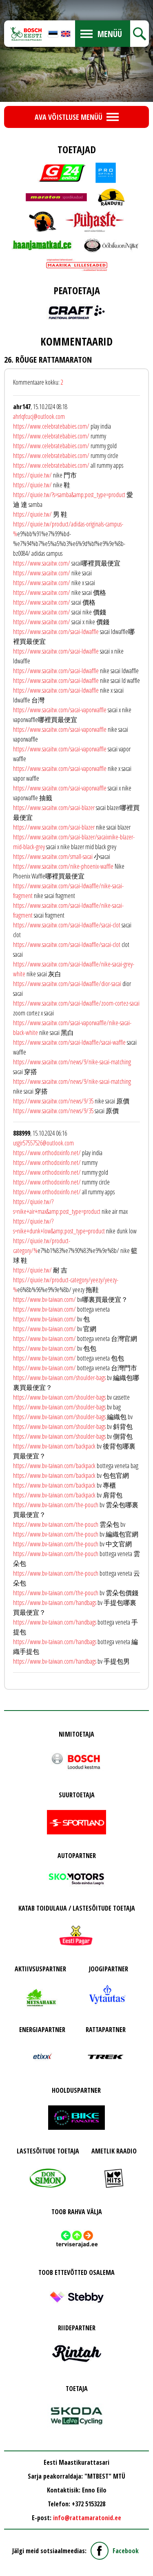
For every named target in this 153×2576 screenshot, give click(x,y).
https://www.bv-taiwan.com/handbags (54, 1602)
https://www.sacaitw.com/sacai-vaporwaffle (59, 709)
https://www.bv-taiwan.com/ (44, 1299)
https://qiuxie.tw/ (32, 475)
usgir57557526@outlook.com (43, 1142)
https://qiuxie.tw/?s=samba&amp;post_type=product (69, 494)
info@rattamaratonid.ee (87, 2517)
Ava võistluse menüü (68, 117)
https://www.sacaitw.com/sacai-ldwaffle (56, 631)
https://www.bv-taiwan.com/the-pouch (55, 1504)
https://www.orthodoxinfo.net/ (47, 1152)
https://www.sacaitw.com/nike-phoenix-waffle (63, 866)
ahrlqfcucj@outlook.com (39, 416)
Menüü (110, 34)
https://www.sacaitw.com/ (41, 563)
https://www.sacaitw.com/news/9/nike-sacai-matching (72, 1061)
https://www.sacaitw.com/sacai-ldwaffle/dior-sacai (67, 983)
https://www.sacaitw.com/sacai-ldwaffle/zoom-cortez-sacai (76, 1003)
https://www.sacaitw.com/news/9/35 (53, 1100)
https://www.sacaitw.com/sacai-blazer (54, 807)
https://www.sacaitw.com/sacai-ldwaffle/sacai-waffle (69, 1042)
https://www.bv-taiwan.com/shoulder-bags (59, 1377)
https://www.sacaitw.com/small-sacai (53, 856)
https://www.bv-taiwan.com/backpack (54, 1446)
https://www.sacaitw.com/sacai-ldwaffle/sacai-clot (66, 924)
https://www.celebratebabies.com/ (51, 426)
